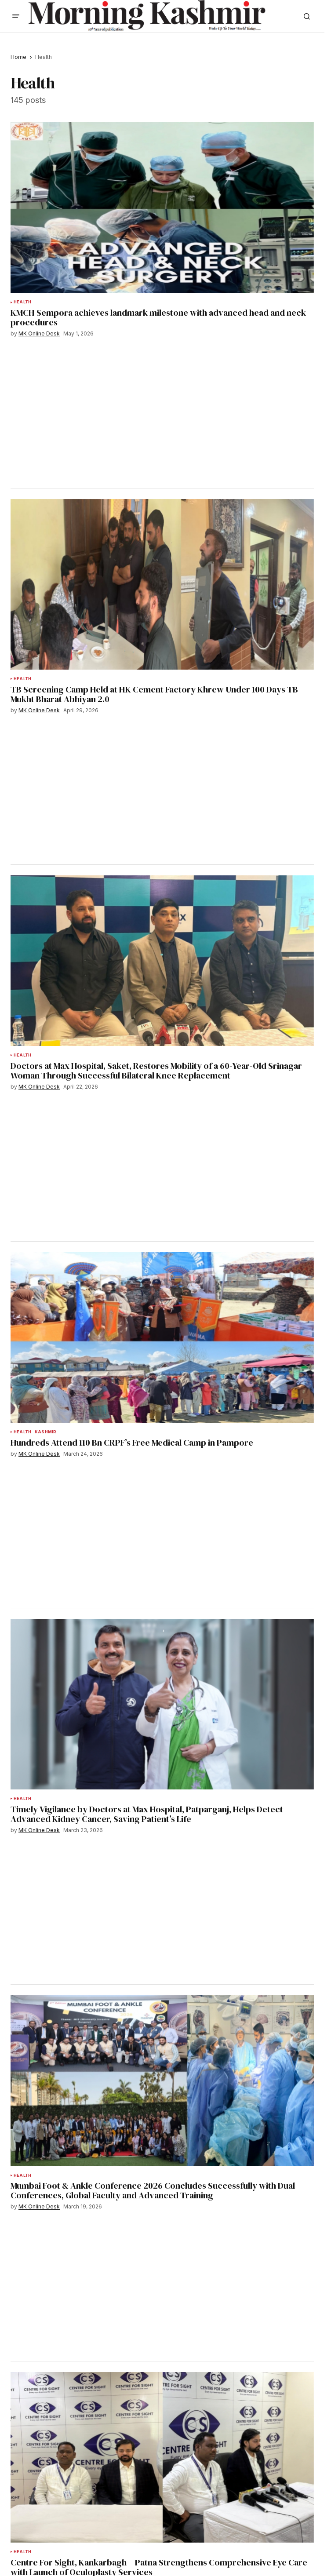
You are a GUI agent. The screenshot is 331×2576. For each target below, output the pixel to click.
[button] (16, 16)
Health (22, 302)
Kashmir (45, 1432)
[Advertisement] (88, 412)
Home (18, 57)
